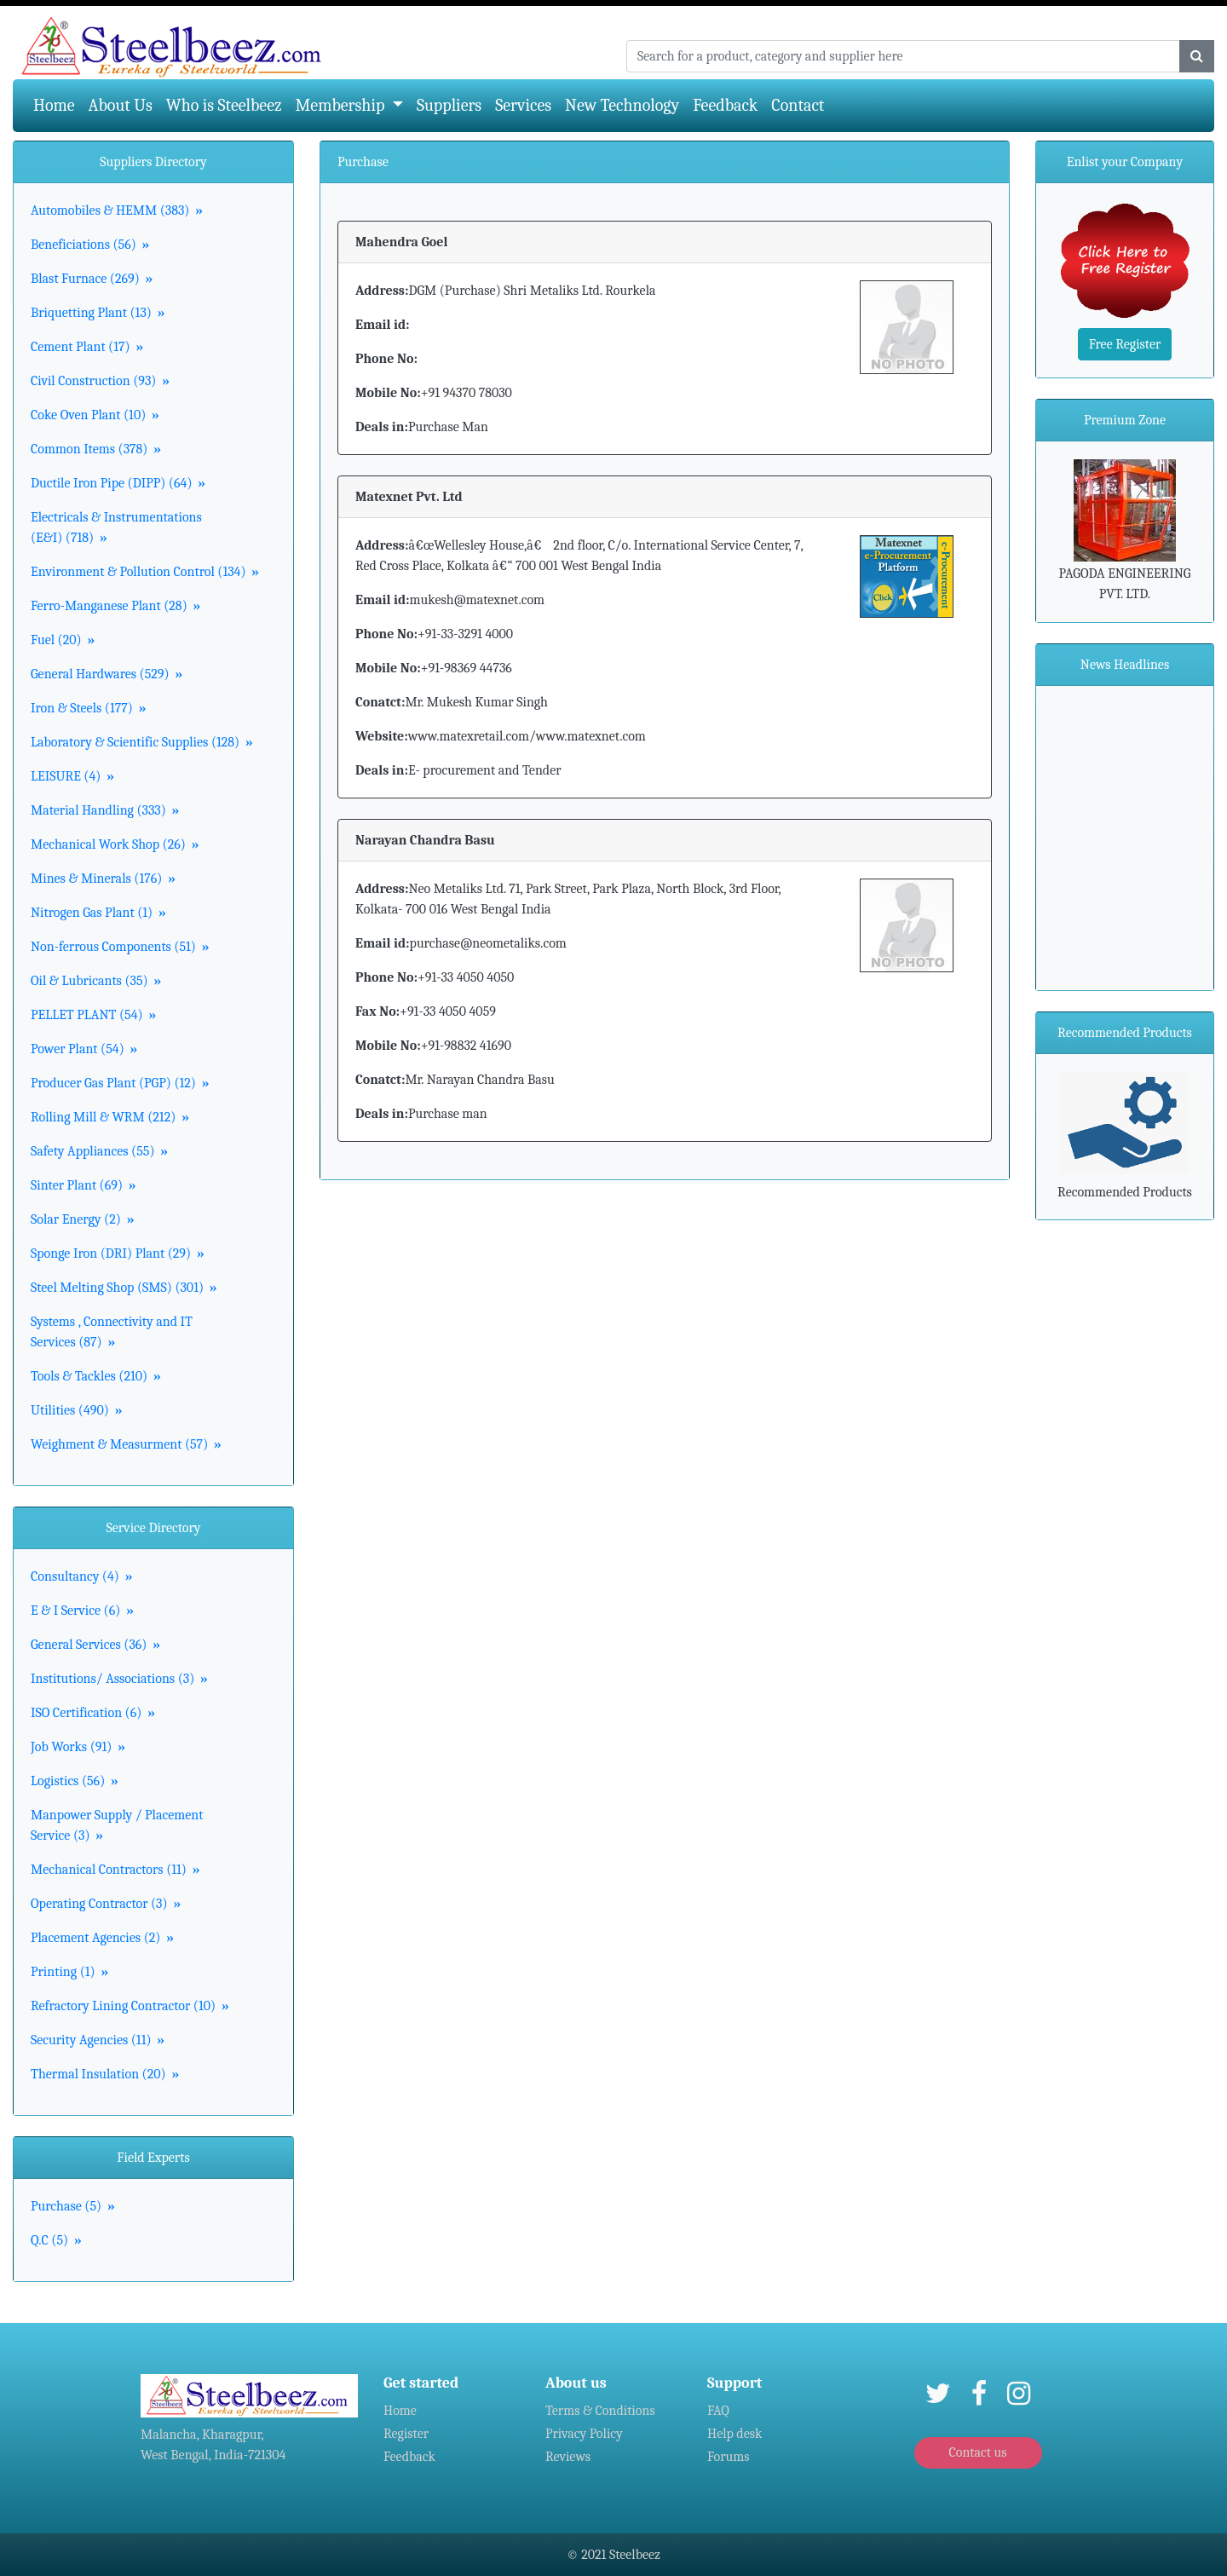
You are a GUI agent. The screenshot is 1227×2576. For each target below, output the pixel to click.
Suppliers (449, 105)
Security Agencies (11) (97, 2040)
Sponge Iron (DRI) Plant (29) (117, 1253)
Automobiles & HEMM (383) (117, 210)
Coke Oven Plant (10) (95, 415)
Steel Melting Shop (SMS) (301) (124, 1287)
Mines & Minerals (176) (103, 878)
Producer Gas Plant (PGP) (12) (120, 1083)
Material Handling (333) (105, 810)
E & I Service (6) (82, 1610)
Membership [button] (342, 105)
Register (406, 2433)
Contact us (977, 2452)
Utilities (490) (76, 1410)
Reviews (567, 2456)
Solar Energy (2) (82, 1219)
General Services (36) (95, 1644)
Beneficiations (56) (90, 244)
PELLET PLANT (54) (93, 1015)
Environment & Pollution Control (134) (145, 571)
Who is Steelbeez (224, 105)
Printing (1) (69, 1972)
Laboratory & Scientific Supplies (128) (142, 742)
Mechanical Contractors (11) (115, 1869)
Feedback (725, 105)
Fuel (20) (63, 640)
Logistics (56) (74, 1781)
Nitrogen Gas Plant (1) (98, 912)
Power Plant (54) (84, 1049)
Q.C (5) (56, 2240)
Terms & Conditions (600, 2410)
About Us (121, 105)
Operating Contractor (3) (106, 1903)
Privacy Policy (584, 2433)
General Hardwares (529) (106, 674)
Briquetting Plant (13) (97, 312)
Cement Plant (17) (87, 346)
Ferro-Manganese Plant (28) (115, 606)
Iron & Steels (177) (88, 708)
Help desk (734, 2433)
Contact (797, 105)
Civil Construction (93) (100, 381)
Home (57, 103)
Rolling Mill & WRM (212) (110, 1117)
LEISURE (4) (72, 776)
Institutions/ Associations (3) (119, 1678)
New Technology (622, 105)
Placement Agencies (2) (102, 1937)
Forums (728, 2456)
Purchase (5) (73, 2206)
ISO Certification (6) (93, 1712)
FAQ (718, 2410)
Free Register (1125, 344)
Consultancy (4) (82, 1576)
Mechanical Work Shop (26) (115, 844)
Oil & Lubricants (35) (96, 980)
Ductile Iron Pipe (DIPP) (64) (118, 483)
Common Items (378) (96, 449)
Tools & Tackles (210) (96, 1376)
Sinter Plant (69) (83, 1185)
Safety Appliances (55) (99, 1151)
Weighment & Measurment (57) (126, 1444)
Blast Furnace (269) (92, 278)
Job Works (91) (78, 1747)
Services (523, 105)
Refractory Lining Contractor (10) (130, 2006)
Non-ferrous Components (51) (120, 946)
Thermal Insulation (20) (105, 2074)
